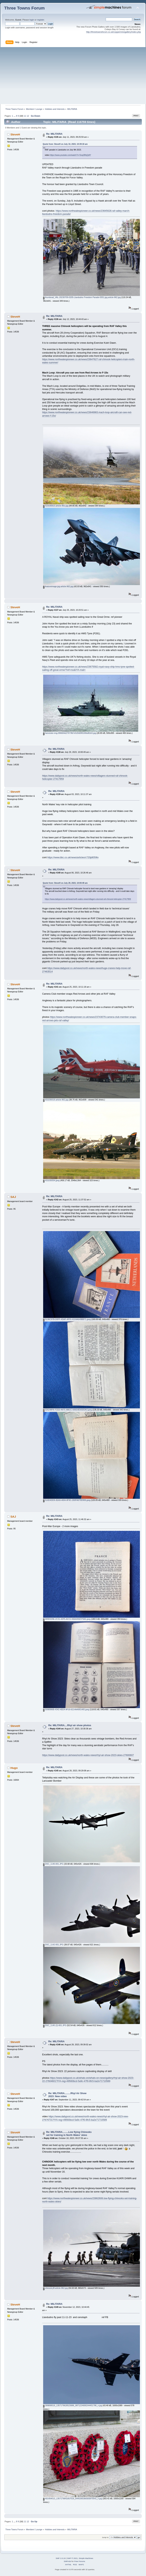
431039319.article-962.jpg (55, 1100)
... (15, 116)
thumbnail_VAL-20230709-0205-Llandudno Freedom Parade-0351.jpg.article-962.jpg (82, 297)
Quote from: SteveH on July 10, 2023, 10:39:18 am (65, 144)
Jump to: (105, 2537)
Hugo (14, 1767)
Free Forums (79, 2561)
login (31, 20)
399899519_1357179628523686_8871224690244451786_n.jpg (72, 2405)
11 (25, 116)
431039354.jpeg (51, 1180)
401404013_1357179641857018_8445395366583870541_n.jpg (72, 2498)
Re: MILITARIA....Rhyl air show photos (69, 1725)
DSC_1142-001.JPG (53, 1944)
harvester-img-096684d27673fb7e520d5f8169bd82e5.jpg (69, 733)
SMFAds (67, 2561)
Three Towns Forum (24, 8)
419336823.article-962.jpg (55, 506)
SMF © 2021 (72, 2558)
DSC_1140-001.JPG (53, 1864)
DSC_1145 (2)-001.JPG (54, 2025)
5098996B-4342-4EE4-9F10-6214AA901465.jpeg (66, 1709)
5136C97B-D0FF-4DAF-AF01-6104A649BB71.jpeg (67, 1319)
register (40, 20)
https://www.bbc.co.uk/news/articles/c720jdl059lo (73, 857)
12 (28, 116)
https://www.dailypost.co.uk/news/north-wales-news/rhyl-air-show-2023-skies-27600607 (88, 1755)
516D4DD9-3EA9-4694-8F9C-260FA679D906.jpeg (66, 1500)
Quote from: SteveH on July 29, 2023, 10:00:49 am (65, 883)
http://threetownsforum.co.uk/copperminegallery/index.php (113, 32)
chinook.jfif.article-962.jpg (55, 2288)
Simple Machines (86, 2558)
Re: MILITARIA (54, 134)
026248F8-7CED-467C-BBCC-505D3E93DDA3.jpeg (67, 1410)
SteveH (15, 134)
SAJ (13, 1196)
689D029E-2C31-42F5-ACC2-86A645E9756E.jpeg (66, 1619)
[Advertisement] (73, 75)
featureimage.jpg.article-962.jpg (58, 586)
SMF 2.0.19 (61, 2558)
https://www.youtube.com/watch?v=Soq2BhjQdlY (70, 155)
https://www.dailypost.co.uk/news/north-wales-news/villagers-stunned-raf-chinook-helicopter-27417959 (88, 899)
